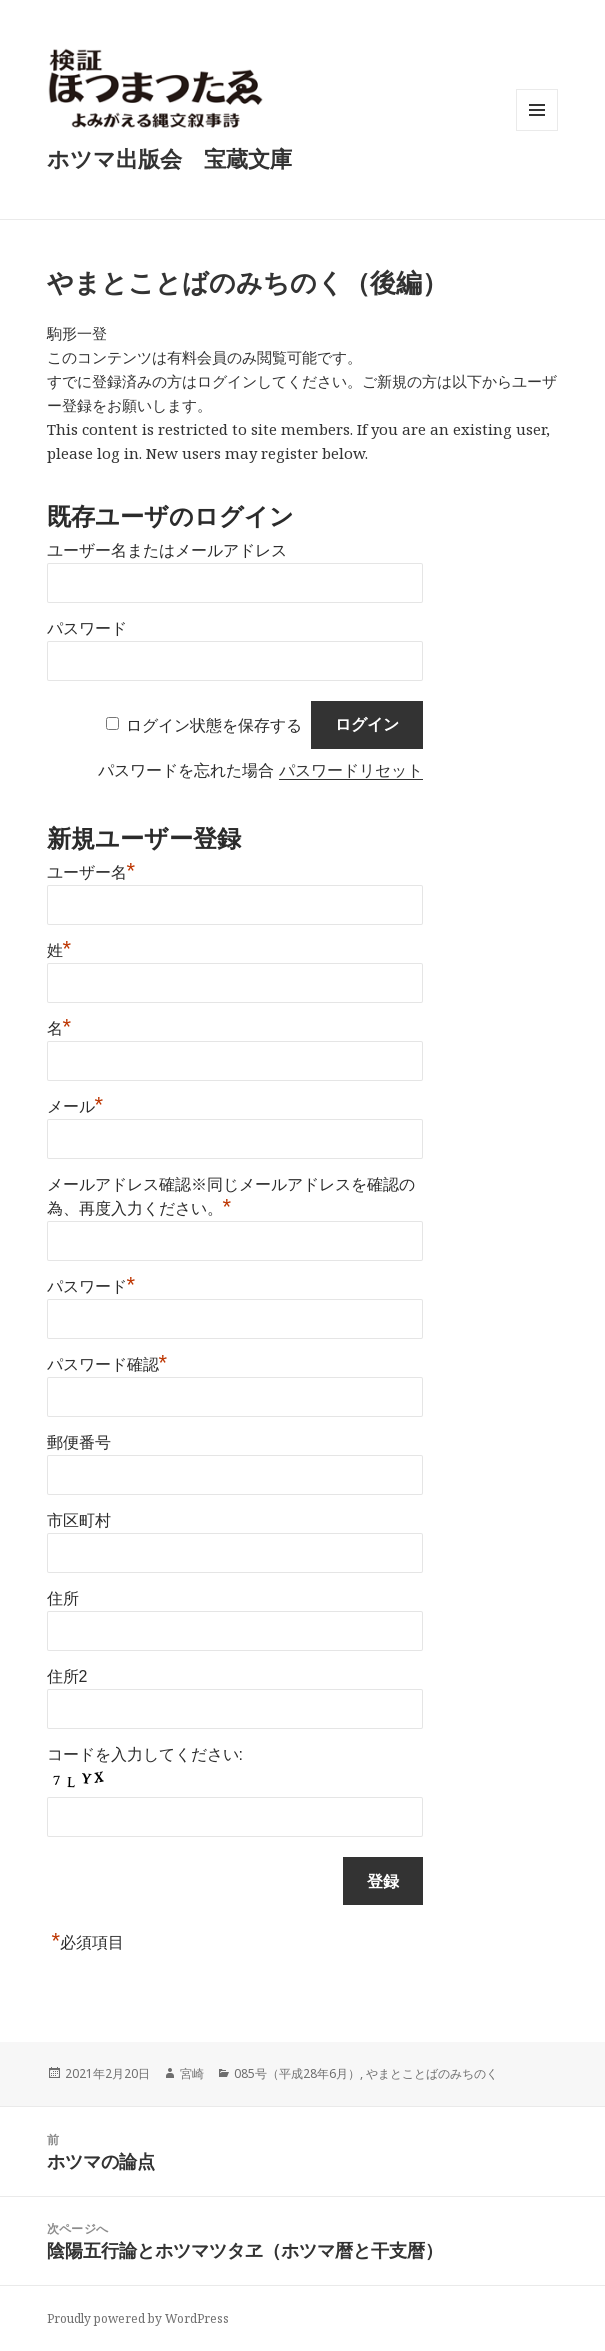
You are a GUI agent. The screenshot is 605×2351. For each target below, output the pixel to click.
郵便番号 (79, 1442)
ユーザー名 (91, 870)
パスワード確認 (107, 1362)
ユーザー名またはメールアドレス (167, 550)
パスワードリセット (351, 770)
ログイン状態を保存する (214, 724)
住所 (63, 1598)
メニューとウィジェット (537, 130)
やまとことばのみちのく (432, 2073)
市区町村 (79, 1520)
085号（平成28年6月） (297, 2073)
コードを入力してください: (145, 1754)
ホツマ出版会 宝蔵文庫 (169, 158)
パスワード (87, 628)
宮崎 (192, 2073)
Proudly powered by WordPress (138, 2318)
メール (75, 1104)
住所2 (67, 1676)
